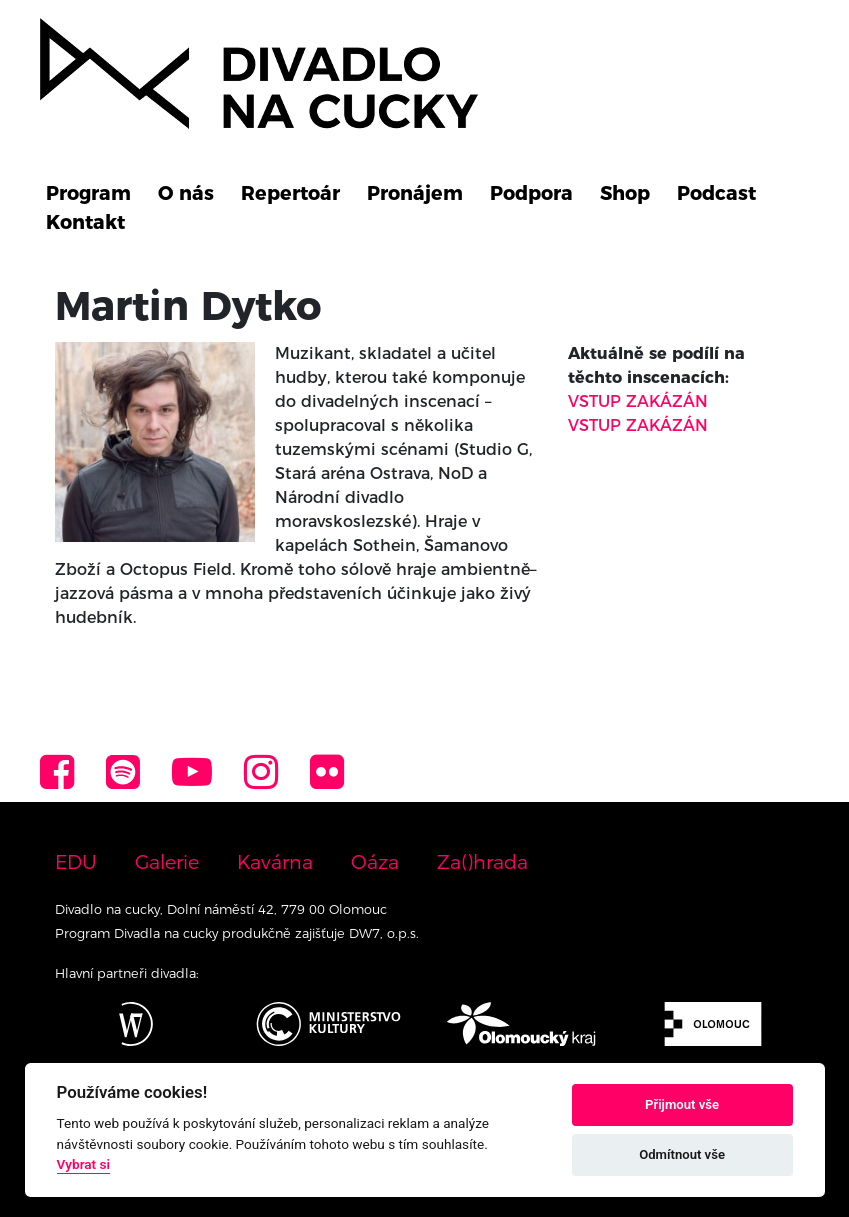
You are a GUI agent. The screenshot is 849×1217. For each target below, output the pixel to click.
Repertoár (290, 193)
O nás (186, 193)
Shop (625, 193)
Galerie (167, 862)
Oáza (375, 862)
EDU (76, 862)
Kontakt (85, 222)
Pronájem (415, 193)
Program (88, 193)
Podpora (531, 193)
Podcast (716, 193)
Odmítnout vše (682, 1154)
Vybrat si (84, 1164)
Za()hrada (482, 862)
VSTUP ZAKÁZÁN (638, 401)
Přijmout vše (682, 1104)
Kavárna (275, 862)
